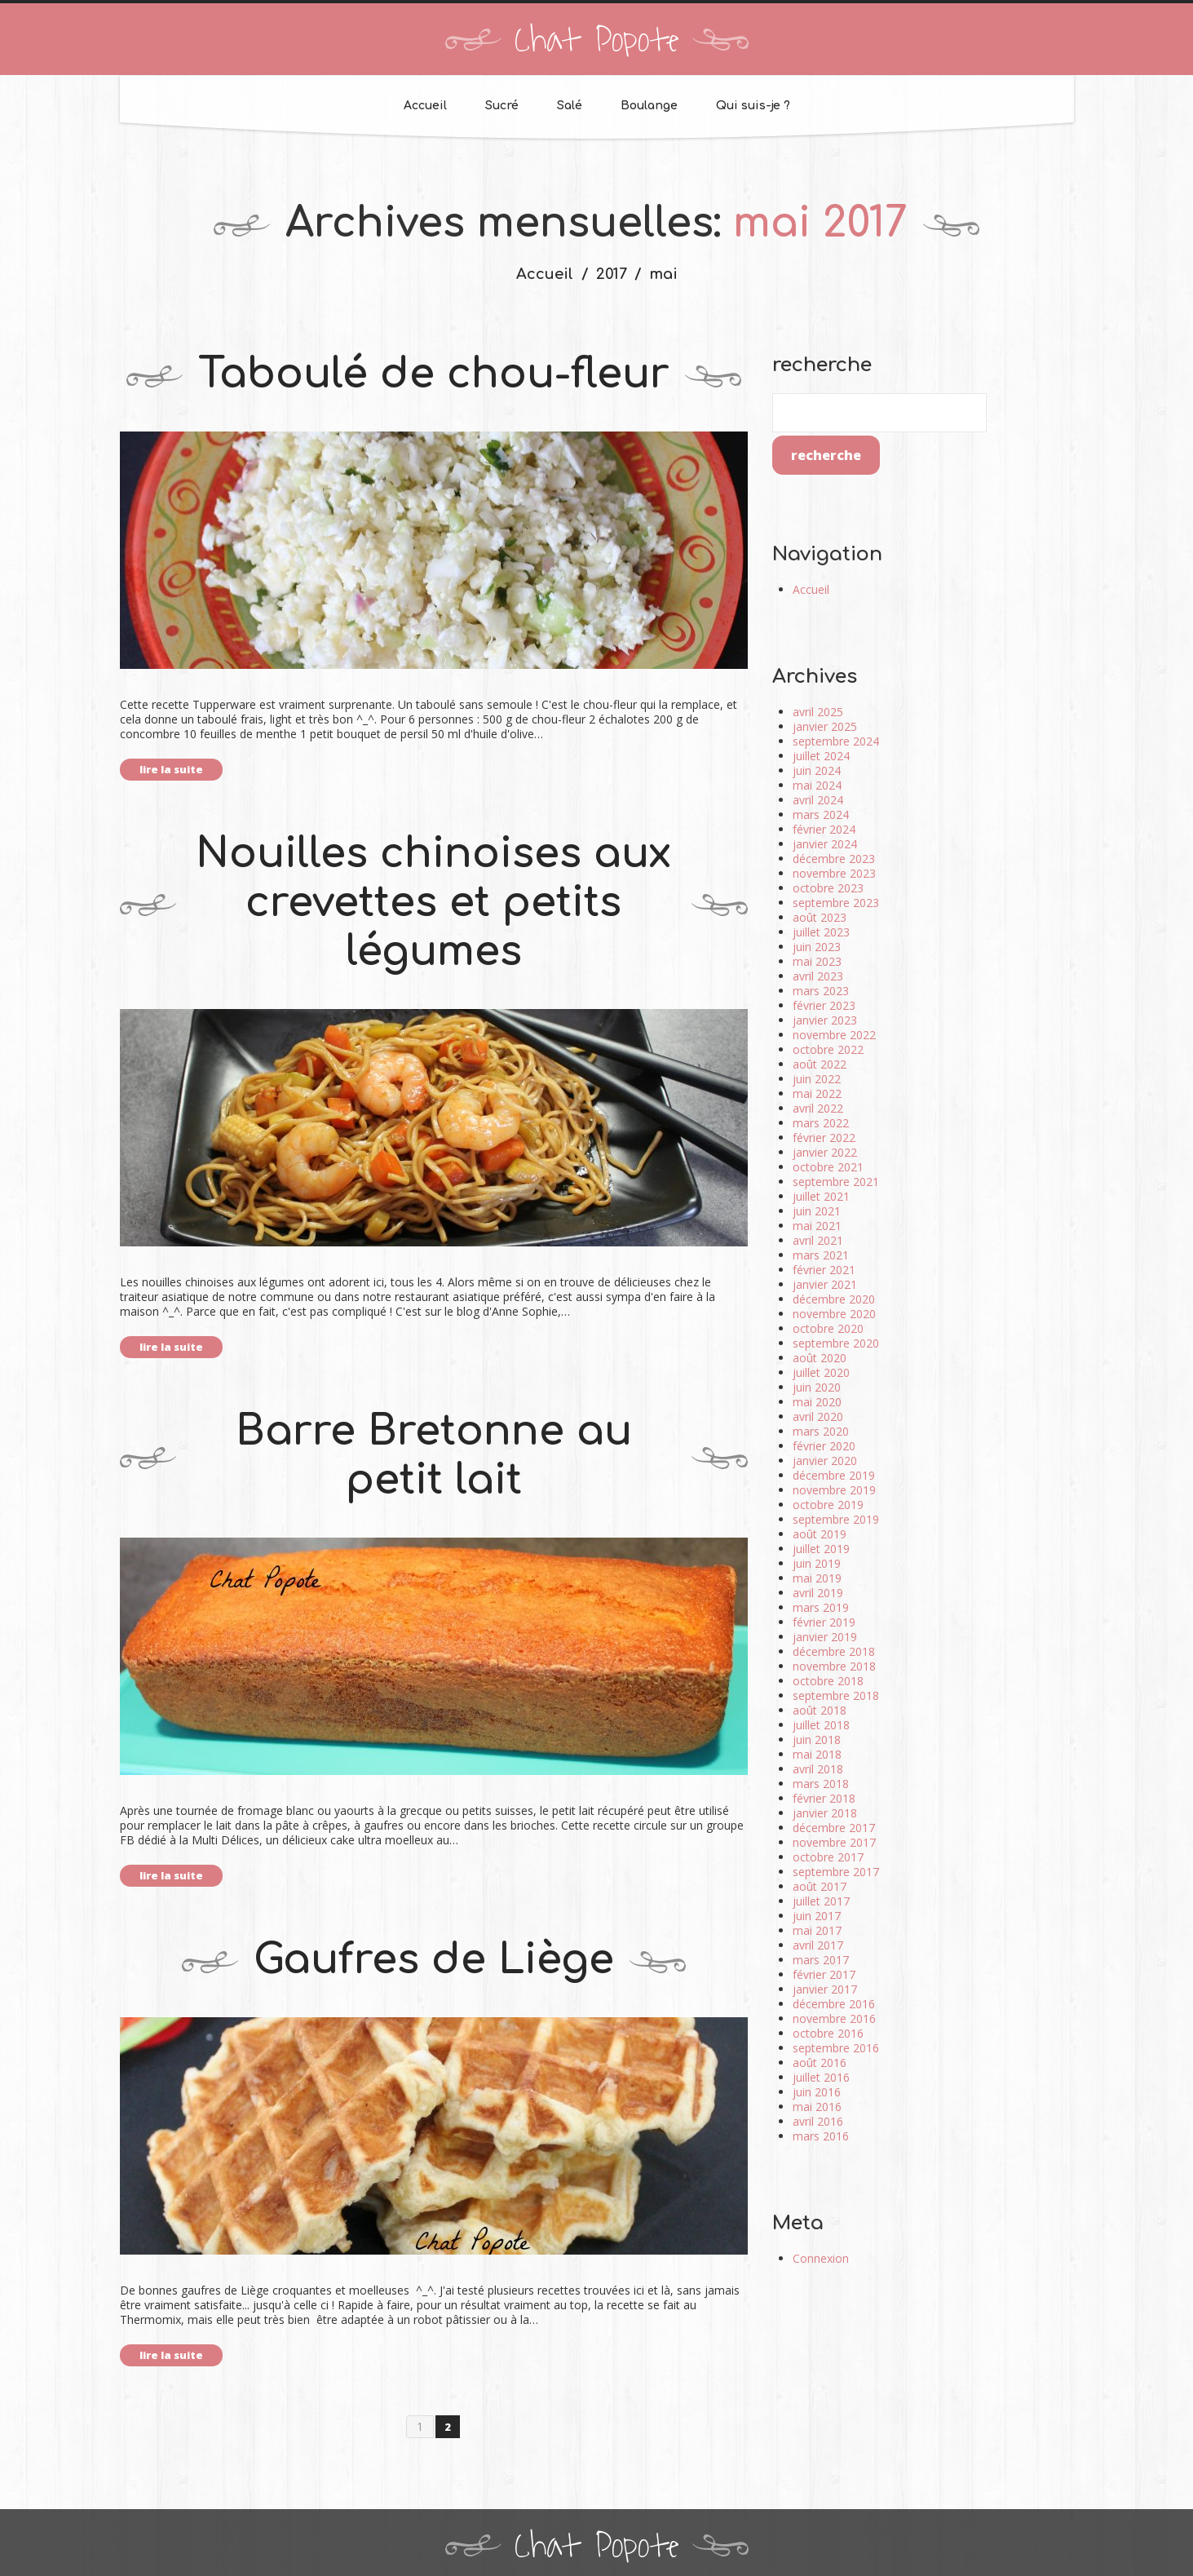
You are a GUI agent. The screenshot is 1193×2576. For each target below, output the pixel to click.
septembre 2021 (836, 1181)
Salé (569, 106)
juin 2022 (817, 1079)
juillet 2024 (821, 756)
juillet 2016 (821, 2077)
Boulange (649, 106)
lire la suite (171, 769)
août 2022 (819, 1064)
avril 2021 (818, 1240)
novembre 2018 (834, 1666)
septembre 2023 (836, 902)
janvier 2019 (825, 1636)
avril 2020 (818, 1416)
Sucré (502, 106)
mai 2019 (817, 1578)
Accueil (425, 106)
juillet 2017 (821, 1901)
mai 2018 (817, 1754)
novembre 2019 (834, 1490)
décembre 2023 (834, 858)
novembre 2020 (834, 1313)
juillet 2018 (821, 1725)
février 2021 (824, 1269)
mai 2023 (817, 961)
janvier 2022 (825, 1152)
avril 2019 (818, 1592)
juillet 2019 (821, 1548)
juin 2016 (817, 2092)
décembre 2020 (834, 1299)
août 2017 (819, 1886)
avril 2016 (818, 2121)
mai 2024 (817, 785)
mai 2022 (817, 1093)
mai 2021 (817, 1225)
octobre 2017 (828, 1857)
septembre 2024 (836, 741)
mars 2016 (821, 2136)
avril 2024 (818, 800)
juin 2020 (817, 1387)
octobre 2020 (828, 1328)
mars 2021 (821, 1255)
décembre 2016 (834, 2004)
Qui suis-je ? (753, 106)
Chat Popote (597, 41)
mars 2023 (821, 990)
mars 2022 (821, 1123)
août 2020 (819, 1357)
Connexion (821, 2258)
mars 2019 (821, 1607)
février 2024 (824, 829)
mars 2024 (821, 814)
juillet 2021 (821, 1196)
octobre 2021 (828, 1167)
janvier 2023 (825, 1020)
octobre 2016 (828, 2033)
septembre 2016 (836, 2048)
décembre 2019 (834, 1475)
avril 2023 (818, 976)
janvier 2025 (825, 726)
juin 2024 (817, 770)
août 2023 (819, 917)
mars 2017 (821, 1959)
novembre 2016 (834, 2018)
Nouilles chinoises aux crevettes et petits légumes (433, 903)
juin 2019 (817, 1563)
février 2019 (824, 1622)
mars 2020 (821, 1431)
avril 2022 (818, 1108)
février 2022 (824, 1137)
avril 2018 (818, 1769)
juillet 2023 (821, 932)
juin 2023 (817, 946)
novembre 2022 (834, 1034)
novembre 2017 (834, 1842)
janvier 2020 (825, 1460)
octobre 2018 (828, 1681)
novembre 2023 (834, 873)
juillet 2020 (821, 1372)
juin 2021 (817, 1211)
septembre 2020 (836, 1343)
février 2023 (824, 1005)
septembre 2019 (836, 1519)
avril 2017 (818, 1945)
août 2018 (819, 1710)
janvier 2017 (825, 1989)
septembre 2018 (836, 1695)
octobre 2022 (828, 1049)
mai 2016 (817, 2106)
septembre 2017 (836, 1871)
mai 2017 (817, 1930)
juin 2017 (817, 1915)
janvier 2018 (825, 1813)
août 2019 (819, 1534)
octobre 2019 (828, 1504)
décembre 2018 (834, 1651)
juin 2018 (817, 1739)
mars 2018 (821, 1783)
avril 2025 (818, 711)
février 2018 (824, 1798)
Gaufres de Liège (434, 1960)
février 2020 (824, 1446)
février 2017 (824, 1974)
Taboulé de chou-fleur (433, 374)
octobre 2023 (828, 888)
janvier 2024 (825, 844)
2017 (611, 274)
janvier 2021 (825, 1284)
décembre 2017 (834, 1827)
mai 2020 (817, 1402)
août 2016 (819, 2062)
